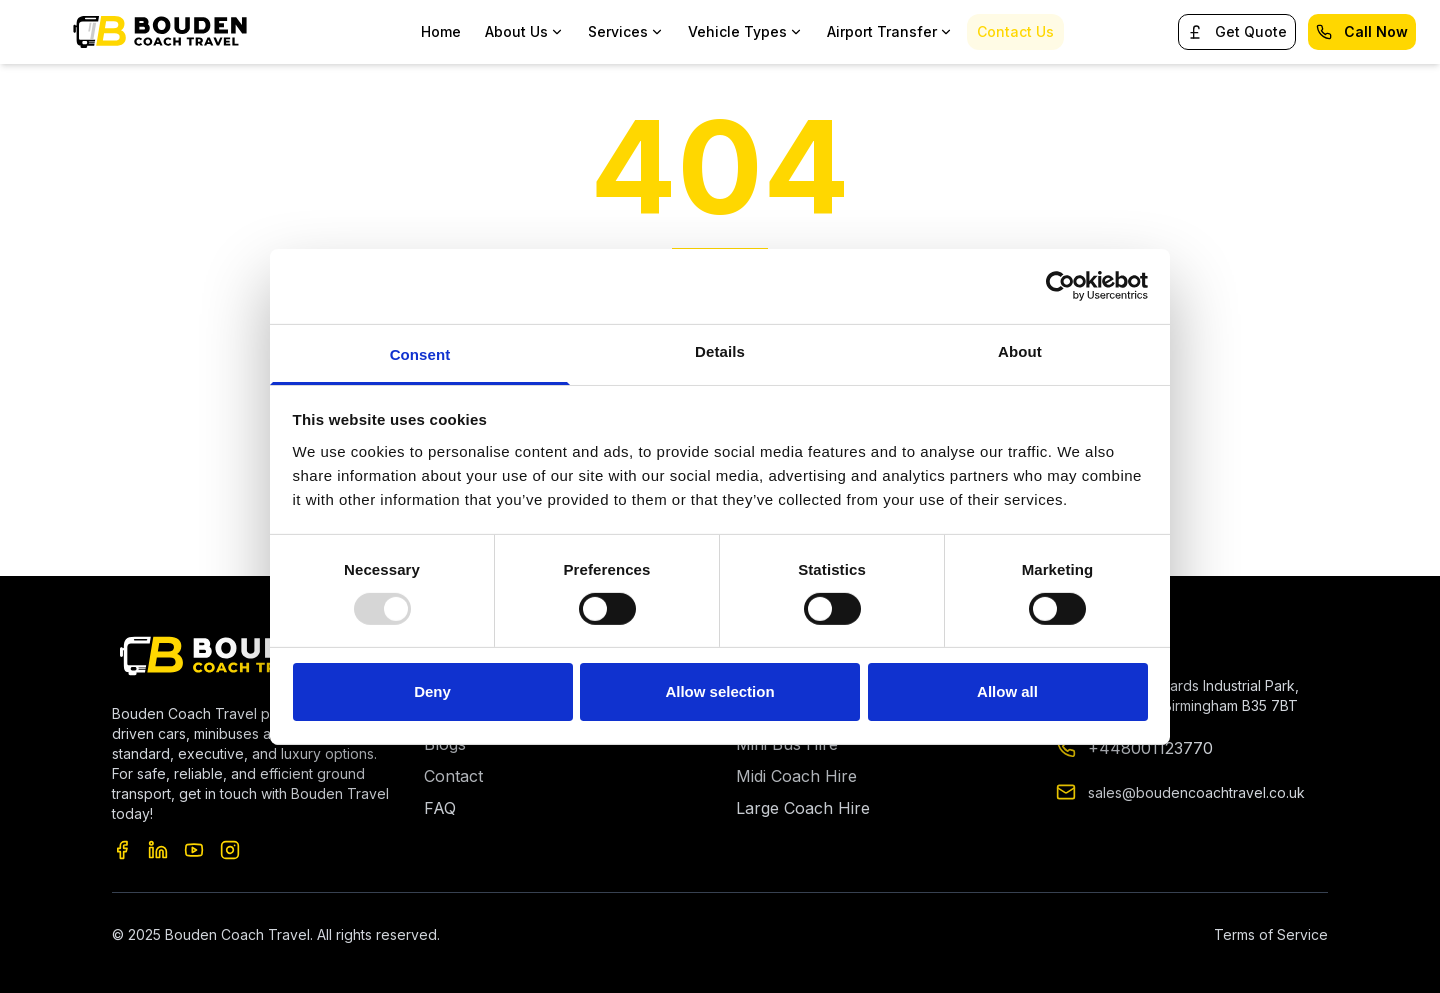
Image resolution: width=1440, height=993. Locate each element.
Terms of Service (1271, 934)
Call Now (1362, 31)
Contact (453, 776)
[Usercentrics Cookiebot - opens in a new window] (1060, 286)
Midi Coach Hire (796, 776)
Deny (432, 691)
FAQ (440, 808)
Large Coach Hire (803, 808)
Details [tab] (720, 350)
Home (441, 31)
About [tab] (1020, 350)
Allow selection (719, 691)
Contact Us (1015, 31)
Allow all (1007, 691)
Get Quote (1237, 31)
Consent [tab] (420, 353)
